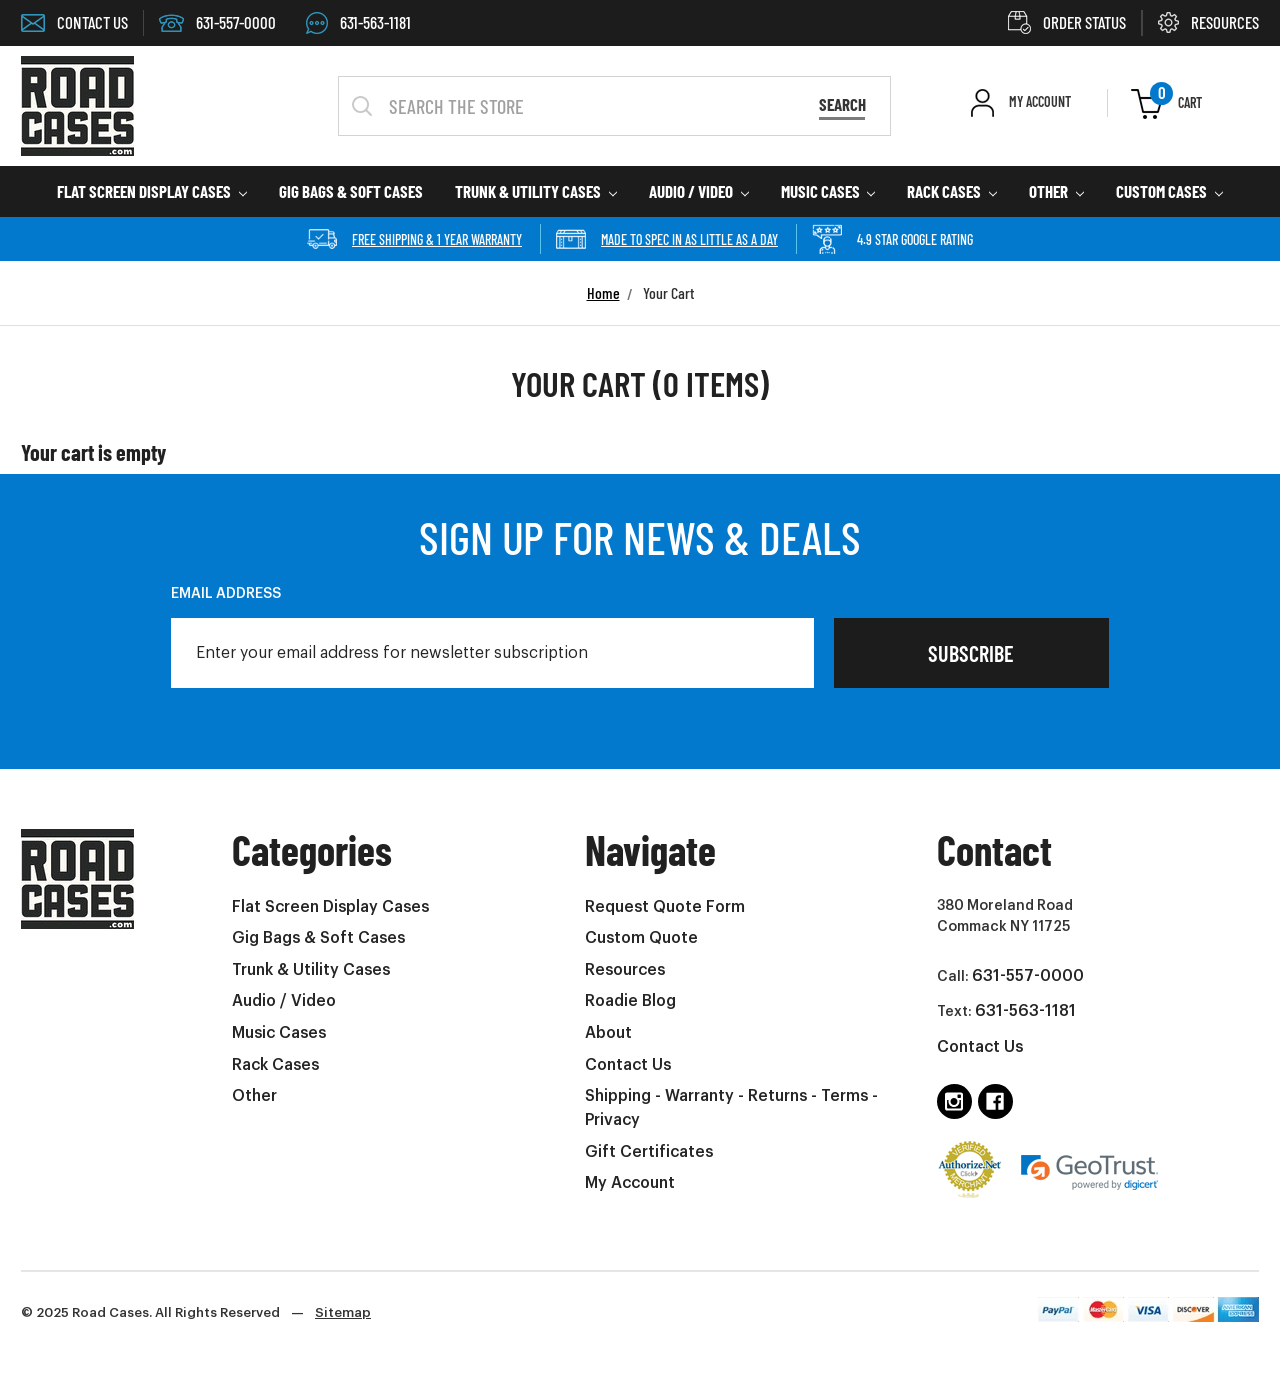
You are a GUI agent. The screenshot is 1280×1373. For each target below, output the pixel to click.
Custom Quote (641, 938)
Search (842, 104)
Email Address (226, 594)
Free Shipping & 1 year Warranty (414, 239)
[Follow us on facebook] (995, 1101)
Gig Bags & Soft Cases (351, 191)
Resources (625, 970)
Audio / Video (699, 191)
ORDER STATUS (1067, 22)
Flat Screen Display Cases (152, 191)
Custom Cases (1169, 191)
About (608, 1033)
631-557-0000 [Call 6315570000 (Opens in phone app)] (217, 22)
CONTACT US (74, 22)
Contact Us (628, 1065)
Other (1056, 191)
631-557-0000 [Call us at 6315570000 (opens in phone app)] (1028, 976)
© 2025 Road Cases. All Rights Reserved (196, 1312)
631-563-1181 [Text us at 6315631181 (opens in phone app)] (1025, 1011)
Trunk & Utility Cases (536, 191)
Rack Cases (952, 191)
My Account (630, 1183)
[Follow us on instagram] (954, 1101)
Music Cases (828, 191)
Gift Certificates (649, 1152)
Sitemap (343, 1312)
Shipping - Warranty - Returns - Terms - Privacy (731, 1108)
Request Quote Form (665, 907)
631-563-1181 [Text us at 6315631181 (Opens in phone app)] (358, 22)
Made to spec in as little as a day (667, 239)
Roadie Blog (630, 1001)
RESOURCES (1208, 22)
